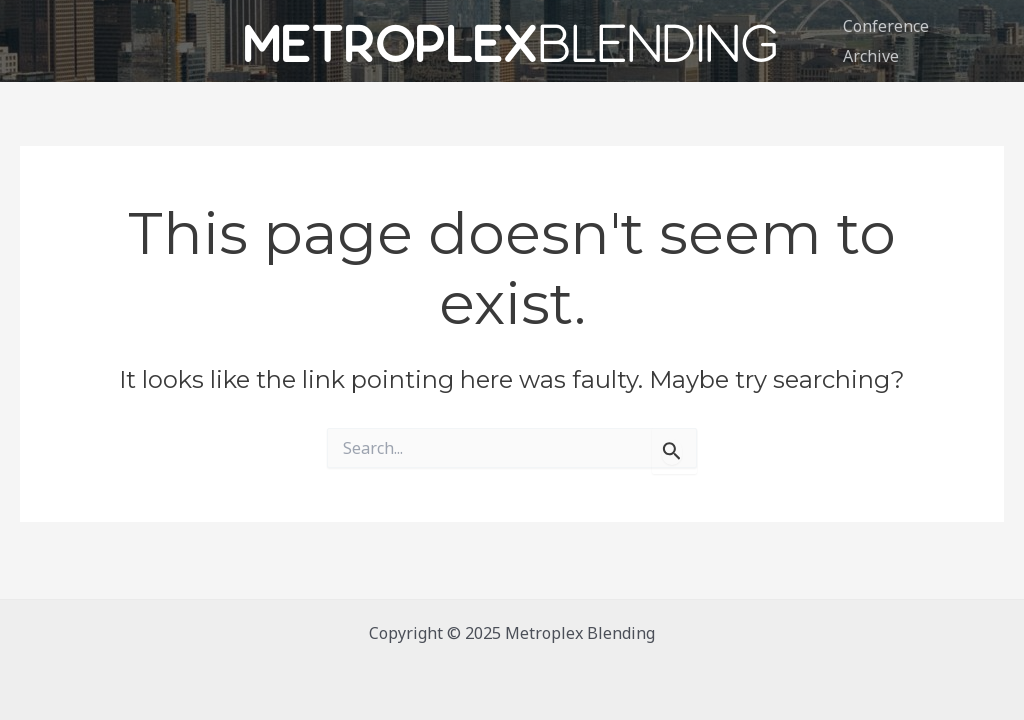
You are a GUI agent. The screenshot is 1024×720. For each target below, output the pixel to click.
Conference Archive (886, 41)
